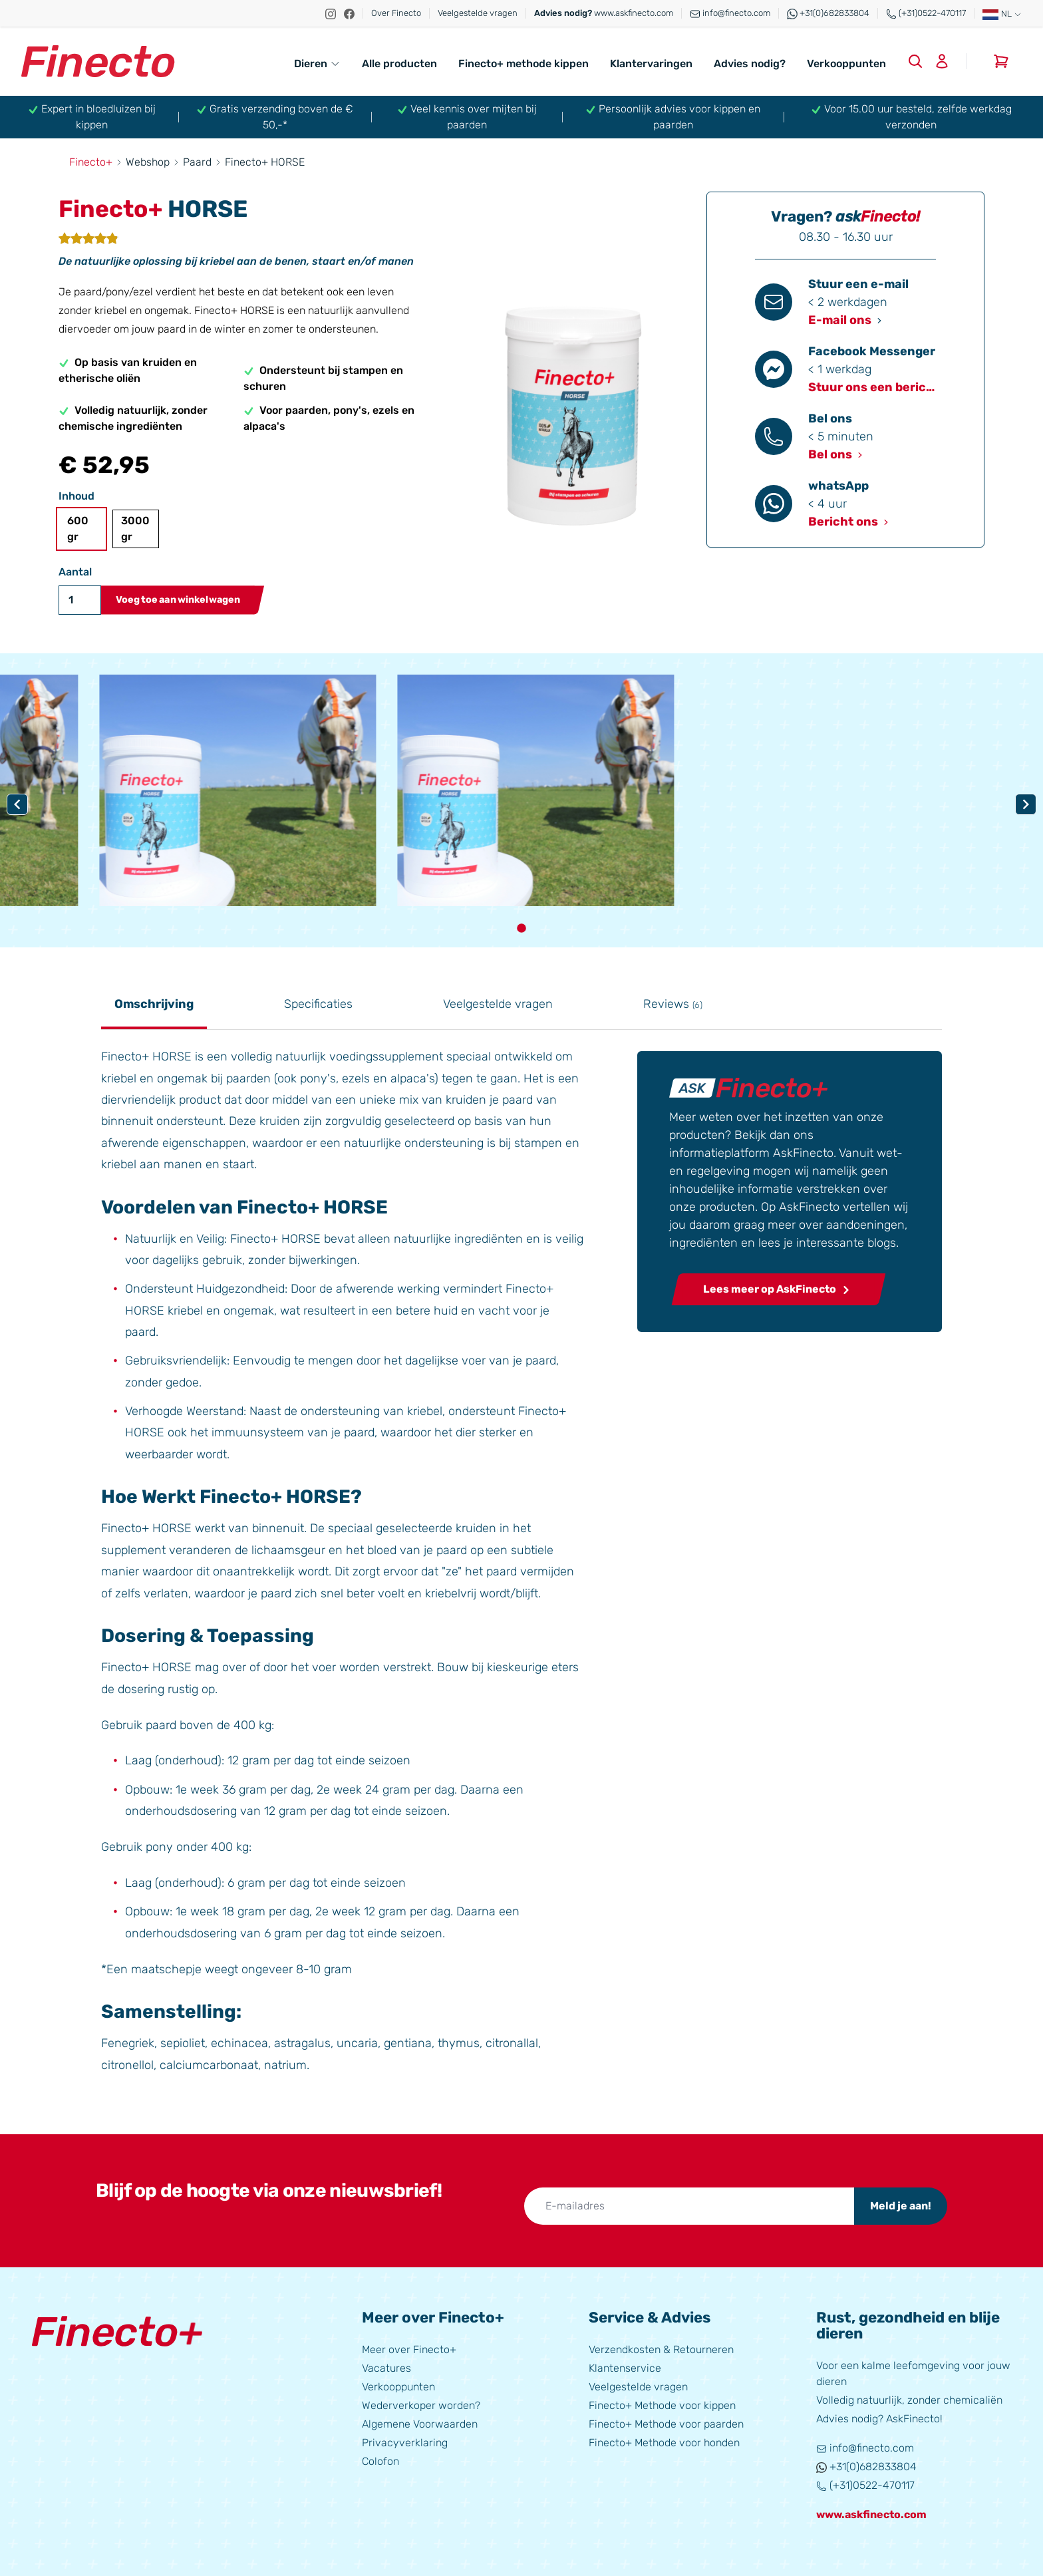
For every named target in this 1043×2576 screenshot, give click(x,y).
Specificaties (318, 1004)
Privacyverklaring (405, 2442)
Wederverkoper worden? (421, 2405)
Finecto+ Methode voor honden (664, 2442)
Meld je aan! (900, 2205)
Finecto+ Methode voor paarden (666, 2424)
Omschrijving (154, 1004)
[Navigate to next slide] (1025, 804)
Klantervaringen (651, 63)
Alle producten (399, 63)
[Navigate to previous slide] (17, 804)
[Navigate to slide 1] (521, 928)
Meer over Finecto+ (409, 2349)
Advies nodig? (750, 63)
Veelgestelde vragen (478, 13)
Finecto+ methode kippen (523, 63)
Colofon (380, 2461)
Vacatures (386, 2368)
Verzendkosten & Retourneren (661, 2349)
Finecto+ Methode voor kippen (662, 2405)
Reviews (672, 1004)
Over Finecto (396, 13)
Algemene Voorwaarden (420, 2424)
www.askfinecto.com (603, 13)
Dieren (317, 63)
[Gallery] (521, 805)
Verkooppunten (846, 63)
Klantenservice (625, 2368)
